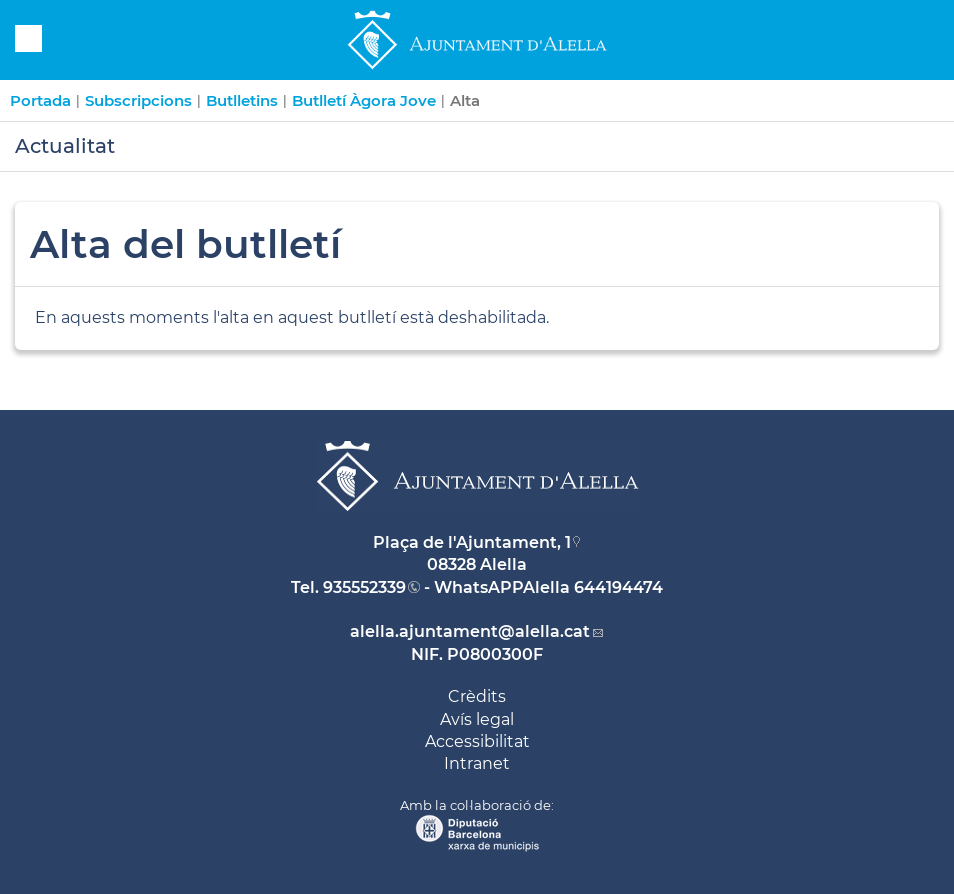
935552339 (364, 587)
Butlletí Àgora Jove (364, 100)
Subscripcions (138, 100)
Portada (40, 100)
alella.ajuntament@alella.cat (470, 631)
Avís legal (477, 719)
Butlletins (242, 100)
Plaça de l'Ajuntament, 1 (472, 542)
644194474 (618, 587)
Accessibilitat (477, 741)
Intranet (477, 763)
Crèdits (477, 696)
